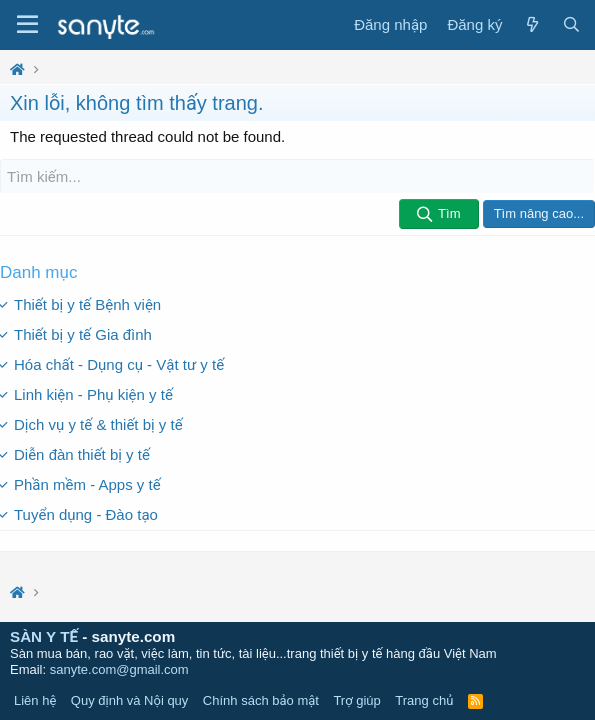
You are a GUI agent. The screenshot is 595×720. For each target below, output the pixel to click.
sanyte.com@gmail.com (119, 669)
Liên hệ (35, 700)
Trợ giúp (356, 700)
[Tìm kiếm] (297, 176)
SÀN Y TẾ (44, 636)
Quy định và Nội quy (130, 700)
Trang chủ (424, 700)
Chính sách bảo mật (261, 700)
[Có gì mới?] (531, 25)
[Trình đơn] (27, 25)
